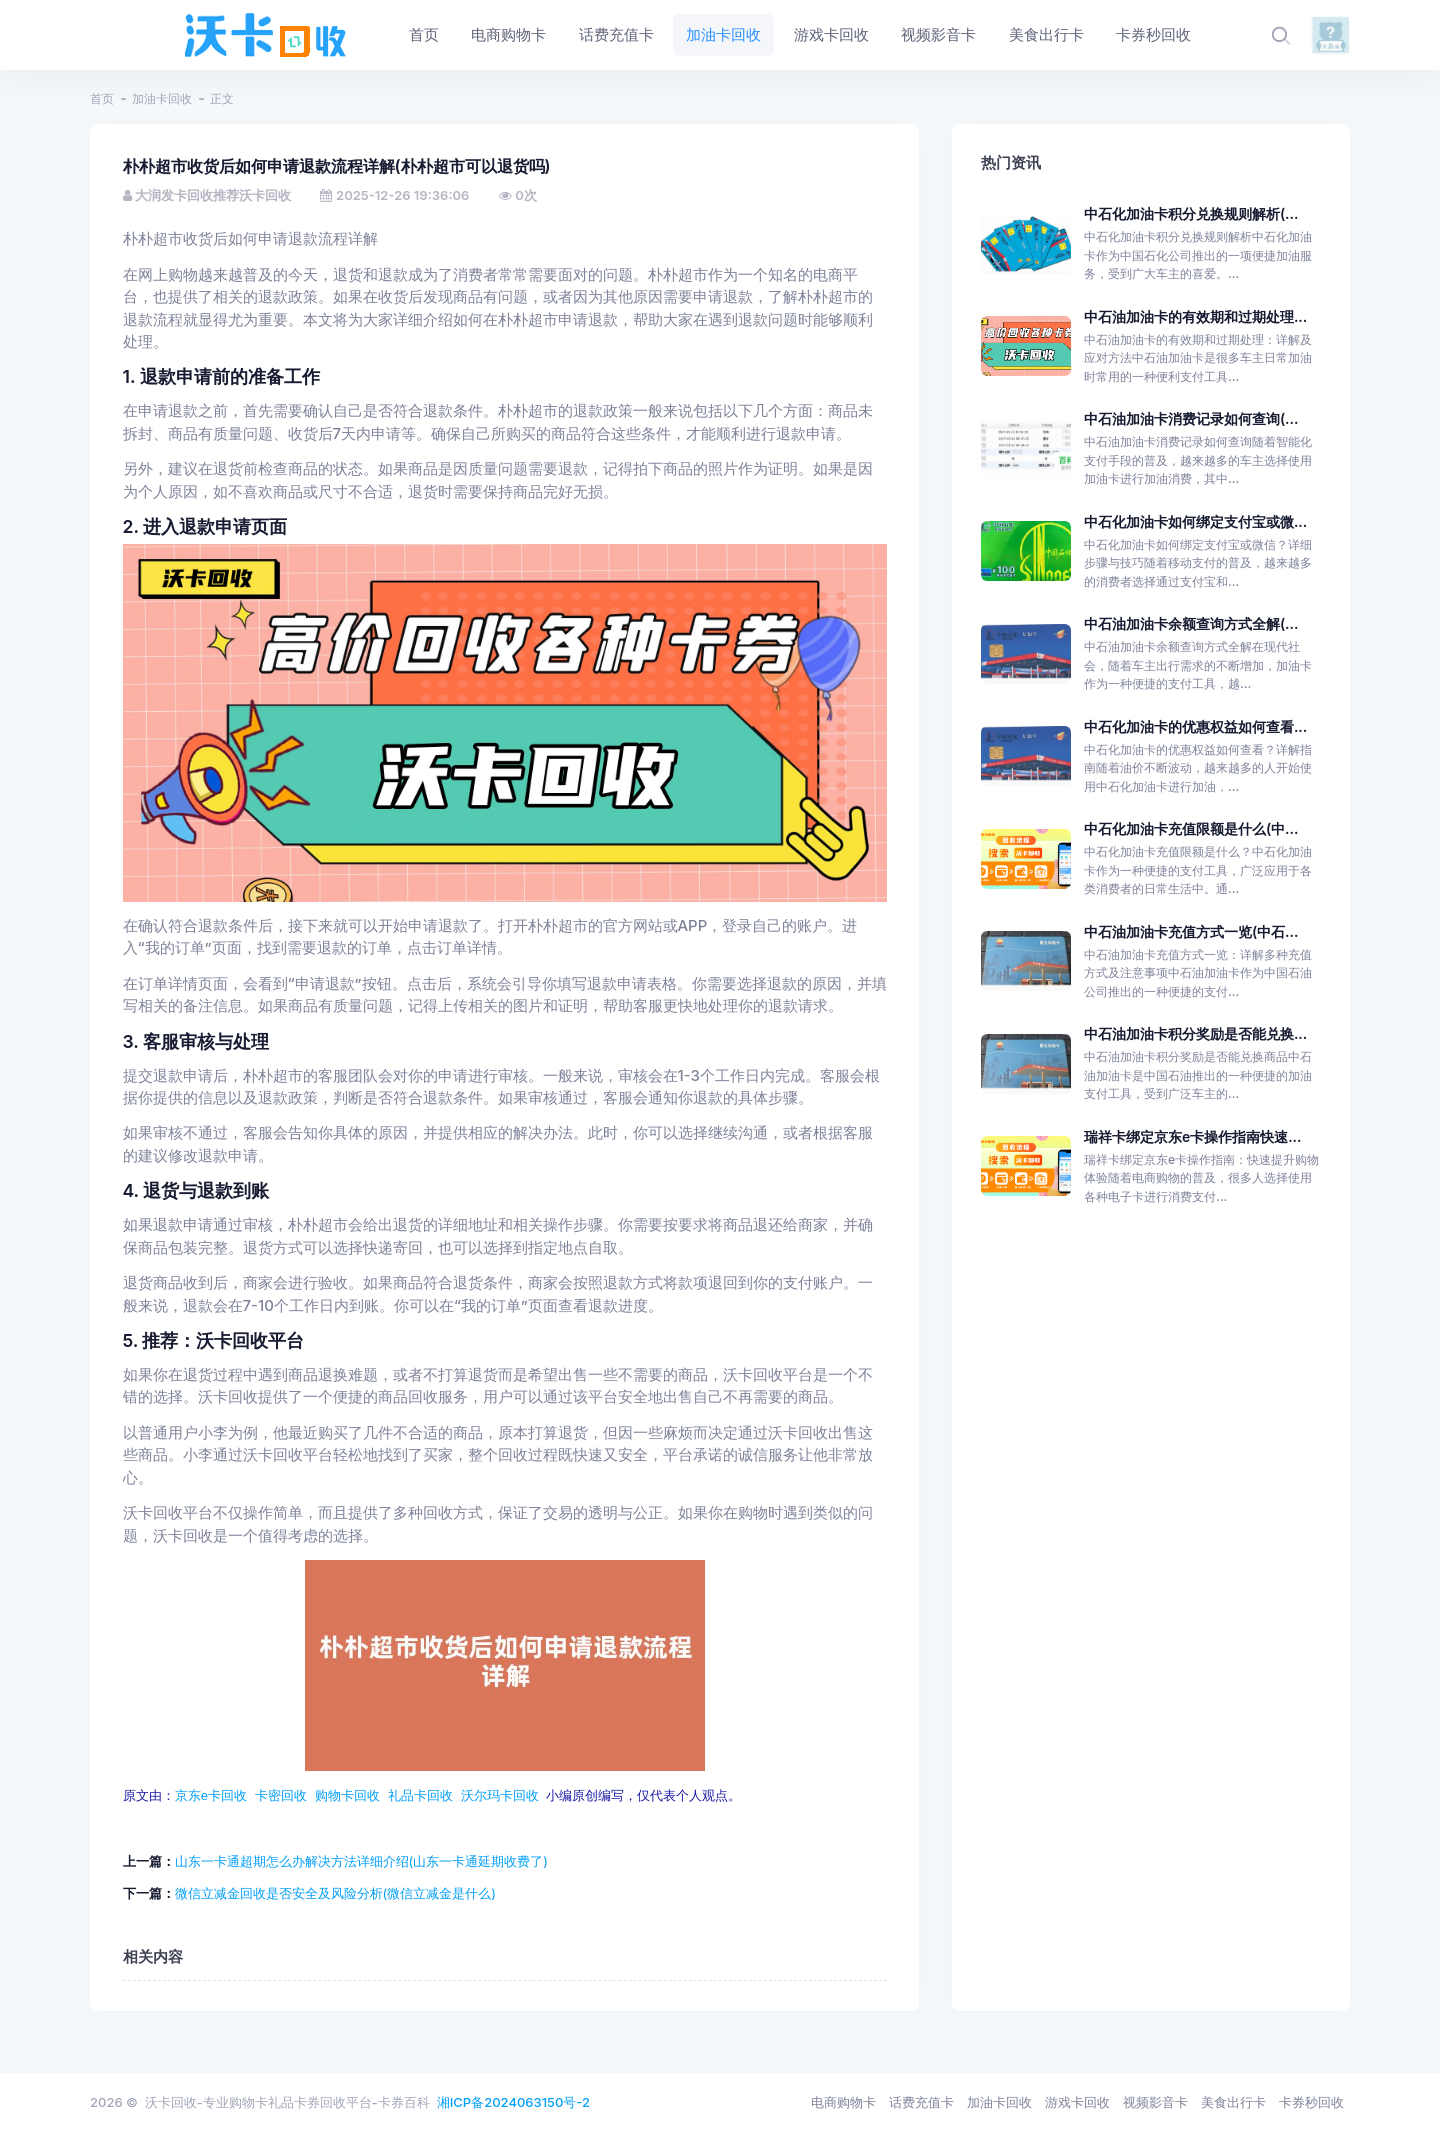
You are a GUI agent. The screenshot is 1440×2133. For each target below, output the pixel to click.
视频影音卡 (1155, 2102)
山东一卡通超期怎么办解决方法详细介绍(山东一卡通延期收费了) (361, 1861)
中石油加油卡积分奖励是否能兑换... (1195, 1033)
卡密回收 (281, 1795)
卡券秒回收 (1311, 2102)
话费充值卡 (921, 2102)
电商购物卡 (843, 2102)
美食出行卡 (1233, 2102)
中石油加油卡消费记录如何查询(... (1191, 418)
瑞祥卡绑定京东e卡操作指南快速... (1193, 1136)
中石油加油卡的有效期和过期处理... (1195, 316)
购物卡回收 (347, 1795)
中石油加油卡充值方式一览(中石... (1191, 931)
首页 (102, 98)
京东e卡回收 (211, 1795)
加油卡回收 (162, 98)
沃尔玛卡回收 (500, 1795)
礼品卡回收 (420, 1795)
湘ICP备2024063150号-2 (513, 2102)
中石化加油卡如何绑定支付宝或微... (1195, 521)
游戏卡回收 (1077, 2102)
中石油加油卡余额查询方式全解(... (1191, 623)
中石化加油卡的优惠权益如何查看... (1195, 726)
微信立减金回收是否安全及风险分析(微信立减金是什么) (335, 1893)
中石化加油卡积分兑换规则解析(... (1191, 213)
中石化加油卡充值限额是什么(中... (1191, 828)
